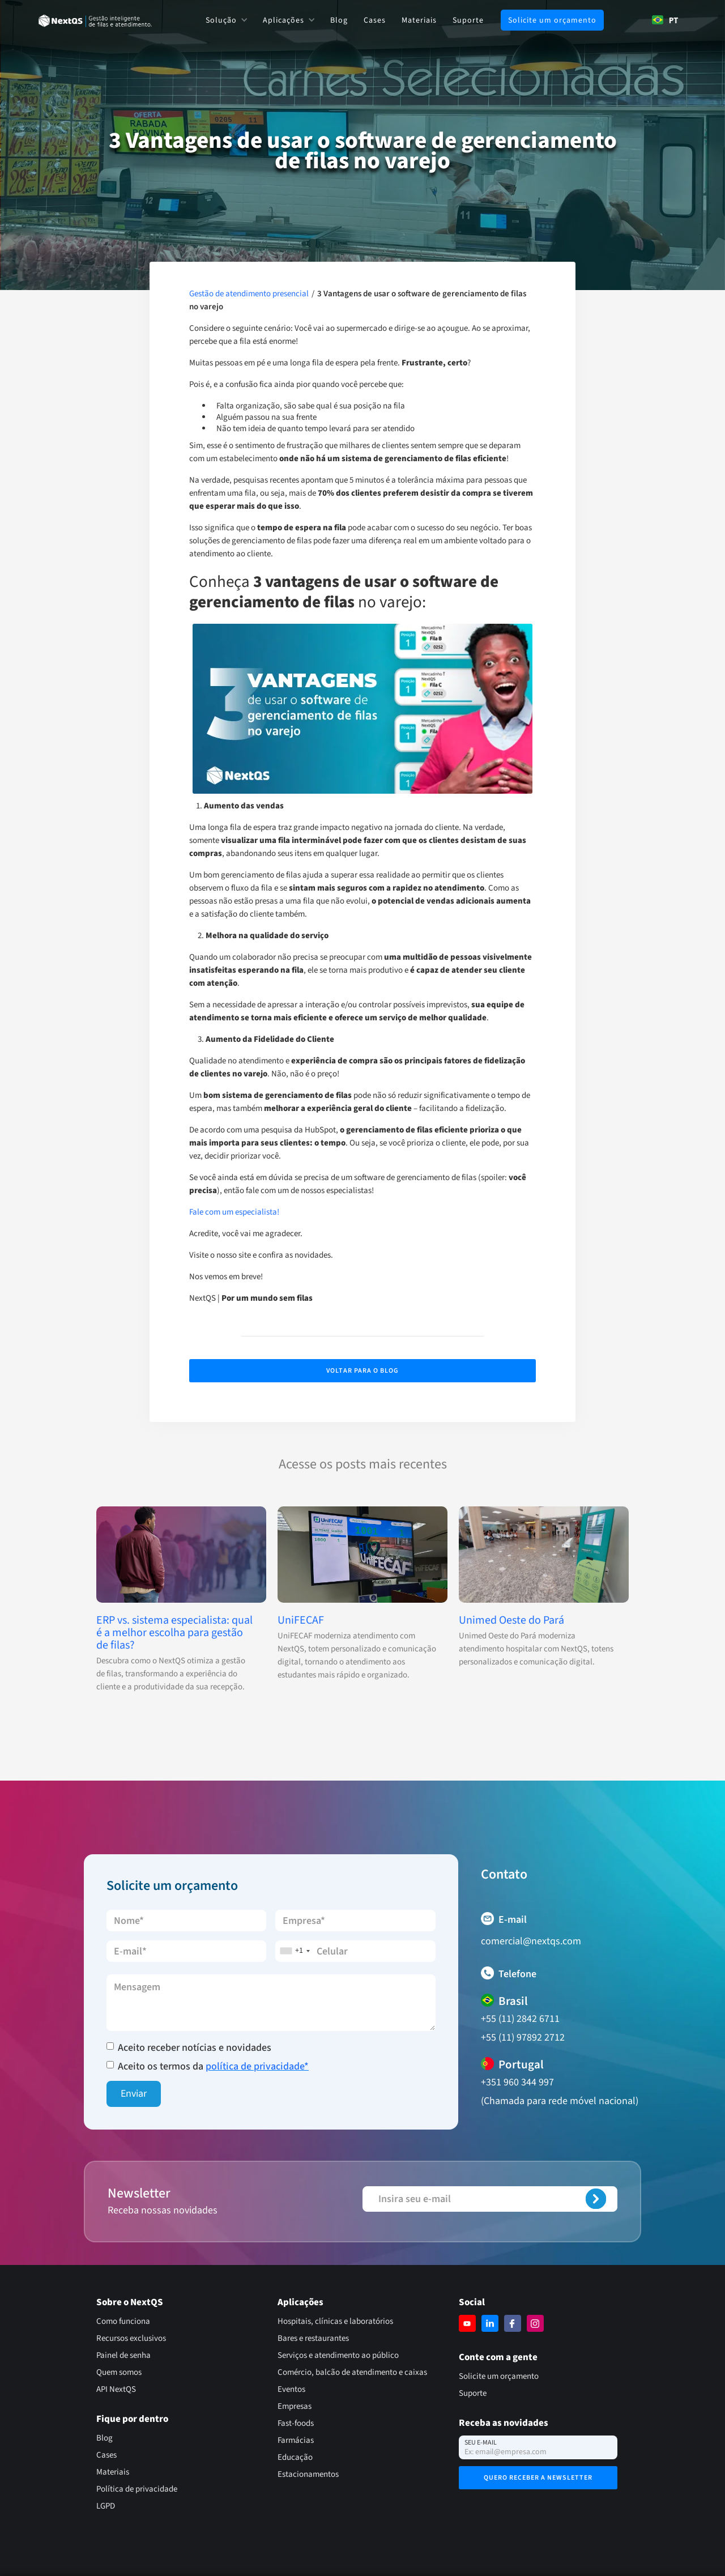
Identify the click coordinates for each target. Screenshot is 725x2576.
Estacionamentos (308, 2474)
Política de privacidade (136, 2489)
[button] (226, 20)
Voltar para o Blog (362, 1371)
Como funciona (123, 2321)
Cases (375, 20)
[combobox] (665, 19)
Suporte (468, 20)
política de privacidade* (257, 2066)
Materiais (419, 20)
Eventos (291, 2389)
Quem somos (119, 2372)
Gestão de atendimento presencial (249, 294)
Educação (295, 2457)
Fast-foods (296, 2423)
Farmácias (296, 2440)
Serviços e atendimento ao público (338, 2355)
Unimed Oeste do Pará (511, 1620)
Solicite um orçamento (552, 20)
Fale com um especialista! (234, 1212)
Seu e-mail (480, 2442)
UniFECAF (301, 1620)
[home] (95, 20)
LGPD (105, 2506)
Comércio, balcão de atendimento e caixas (352, 2372)
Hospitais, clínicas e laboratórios (335, 2321)
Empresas (295, 2406)
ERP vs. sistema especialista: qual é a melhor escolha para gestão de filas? (174, 1632)
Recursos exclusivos (131, 2338)
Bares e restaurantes (313, 2338)
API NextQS (116, 2389)
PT (665, 20)
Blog (339, 20)
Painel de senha (123, 2355)
